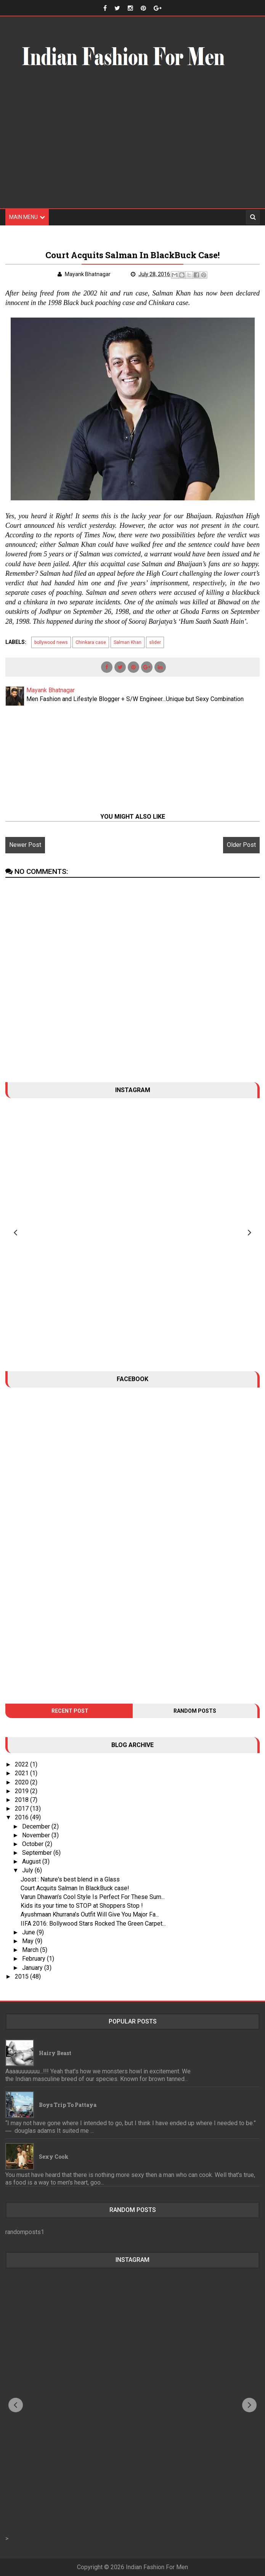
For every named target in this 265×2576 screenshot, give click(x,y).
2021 (22, 1773)
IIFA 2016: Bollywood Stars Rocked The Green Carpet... (93, 1923)
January (33, 1967)
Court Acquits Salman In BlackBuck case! (75, 1888)
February (34, 1958)
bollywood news (51, 642)
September (37, 1852)
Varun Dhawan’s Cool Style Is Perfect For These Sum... (93, 1896)
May (28, 1941)
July (28, 1870)
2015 (22, 1976)
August (32, 1861)
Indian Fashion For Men (157, 2567)
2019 (22, 1791)
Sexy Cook (54, 2156)
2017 (22, 1808)
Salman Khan (127, 642)
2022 (22, 1764)
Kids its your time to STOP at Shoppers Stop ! (82, 1905)
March (31, 1949)
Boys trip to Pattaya (67, 2104)
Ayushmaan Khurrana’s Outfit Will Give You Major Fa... (90, 1914)
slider (155, 642)
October (33, 1844)
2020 (22, 1782)
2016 (22, 1817)
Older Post (241, 844)
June (29, 1932)
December (36, 1826)
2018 (22, 1799)
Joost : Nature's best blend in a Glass (70, 1879)
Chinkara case (90, 642)
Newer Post (25, 844)
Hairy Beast (55, 2053)
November (36, 1835)
